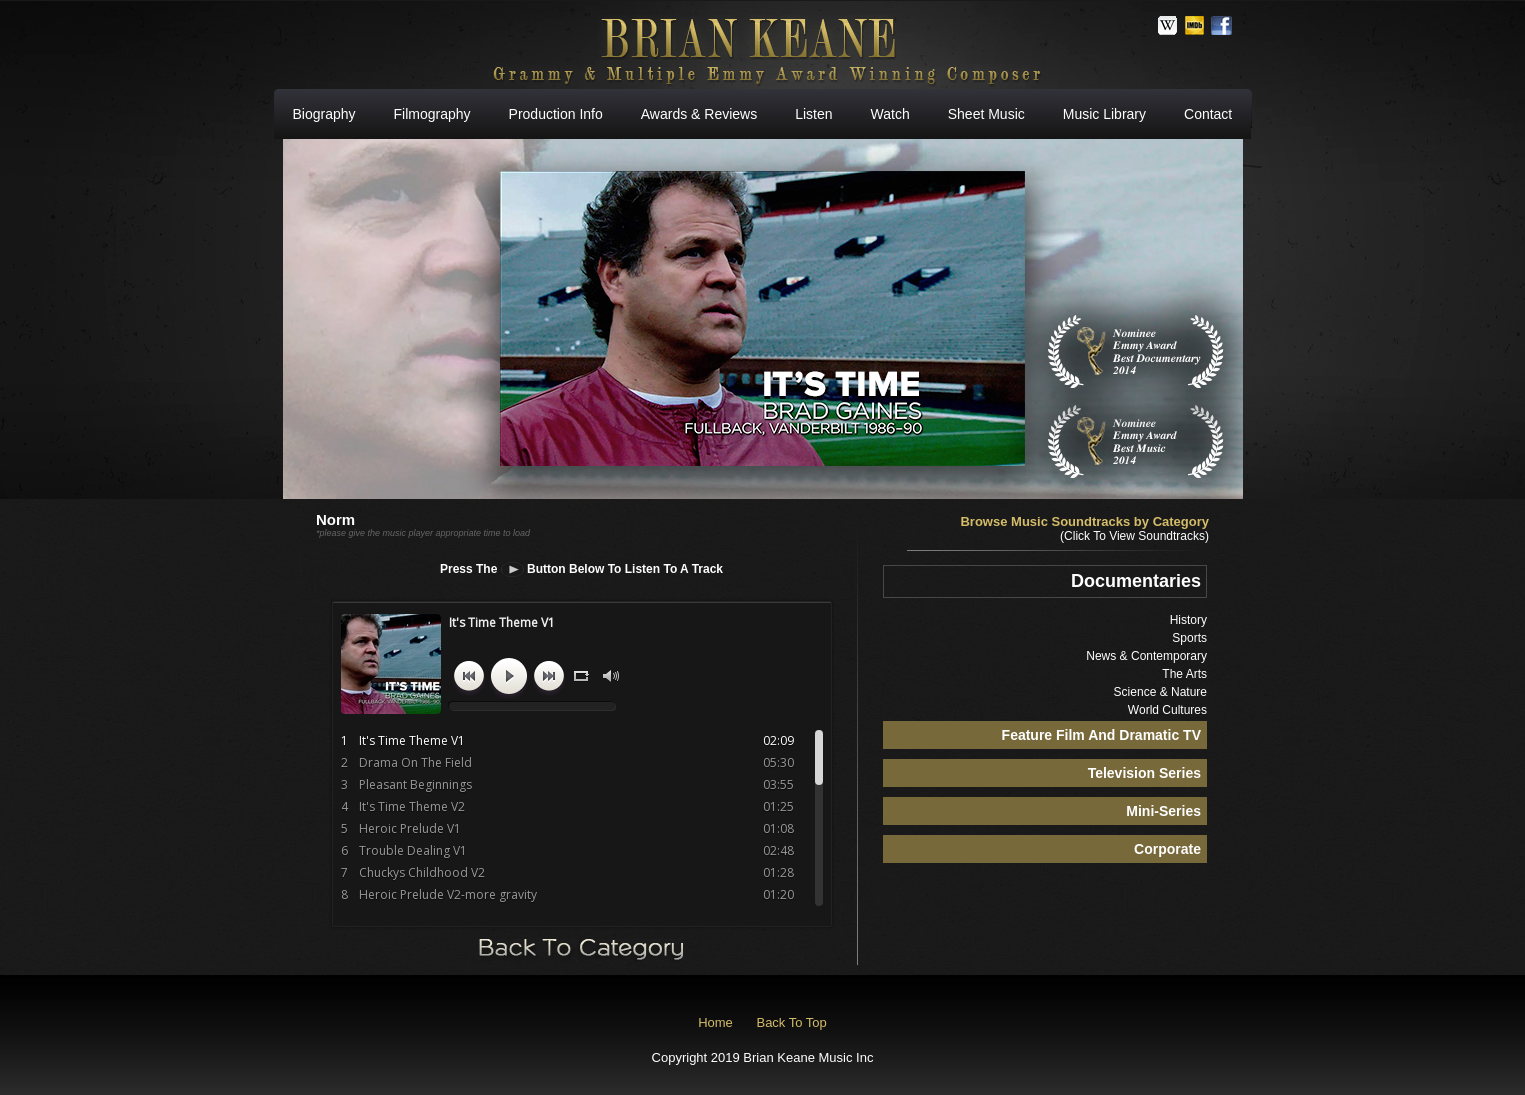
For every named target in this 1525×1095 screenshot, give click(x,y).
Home (715, 1022)
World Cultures (1167, 710)
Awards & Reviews (699, 114)
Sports (1189, 638)
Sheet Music (986, 114)
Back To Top (791, 1022)
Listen (813, 114)
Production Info (556, 114)
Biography (324, 114)
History (1188, 620)
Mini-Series (1163, 811)
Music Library (1104, 114)
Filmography (432, 114)
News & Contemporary (1146, 656)
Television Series (1144, 773)
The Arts (1184, 674)
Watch (890, 114)
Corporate (1167, 849)
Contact (1208, 114)
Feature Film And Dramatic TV (1101, 735)
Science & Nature (1160, 692)
